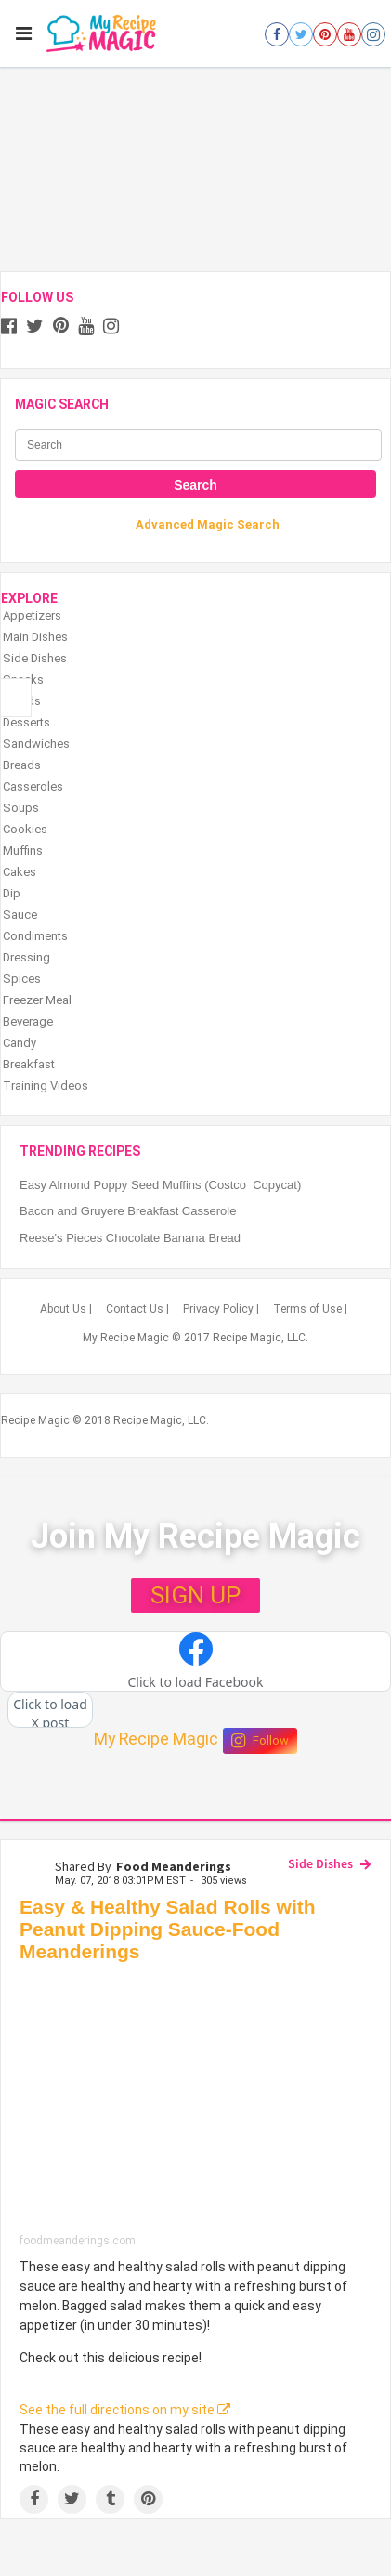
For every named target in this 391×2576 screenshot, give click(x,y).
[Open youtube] (349, 34)
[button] (195, 1662)
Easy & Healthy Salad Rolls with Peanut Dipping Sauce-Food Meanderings (168, 1929)
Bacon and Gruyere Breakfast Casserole (128, 1211)
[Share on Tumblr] (110, 2499)
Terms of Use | (310, 1308)
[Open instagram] (373, 34)
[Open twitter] (301, 34)
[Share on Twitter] (72, 2499)
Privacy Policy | (221, 1308)
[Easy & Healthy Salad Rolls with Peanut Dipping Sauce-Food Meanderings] (195, 2102)
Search (195, 484)
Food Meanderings (173, 1866)
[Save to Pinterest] (148, 2499)
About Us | (66, 1308)
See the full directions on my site (125, 2409)
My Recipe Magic (156, 1739)
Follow (260, 1741)
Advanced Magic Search (208, 524)
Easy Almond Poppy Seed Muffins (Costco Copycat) (160, 1185)
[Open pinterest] (325, 34)
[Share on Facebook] (34, 2499)
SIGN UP (195, 1595)
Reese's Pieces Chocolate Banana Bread (130, 1238)
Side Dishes (320, 1863)
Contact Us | (137, 1308)
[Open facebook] (277, 34)
